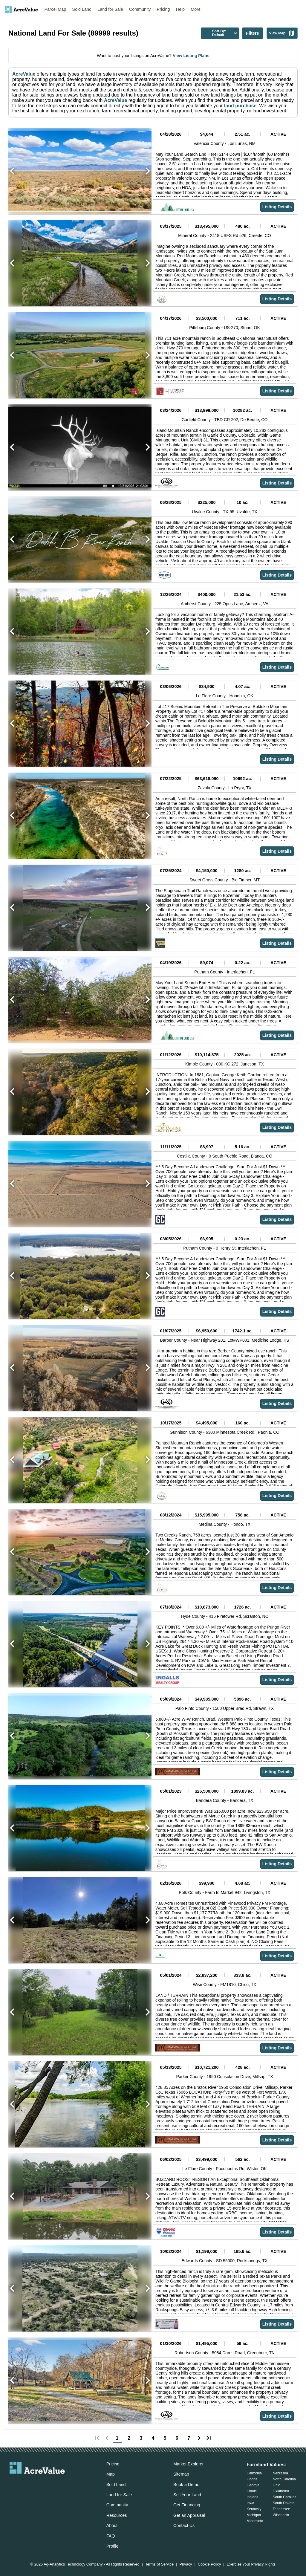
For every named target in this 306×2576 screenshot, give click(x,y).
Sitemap (181, 2474)
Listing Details (277, 206)
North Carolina (284, 2479)
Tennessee (281, 2509)
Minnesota (255, 2521)
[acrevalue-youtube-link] (61, 2484)
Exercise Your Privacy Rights (251, 2564)
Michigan (254, 2515)
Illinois (251, 2491)
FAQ (110, 2536)
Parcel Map (55, 9)
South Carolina (284, 2497)
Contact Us (184, 2525)
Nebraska (280, 2473)
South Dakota (284, 2503)
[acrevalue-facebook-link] (25, 2484)
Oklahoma (281, 2491)
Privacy (186, 2564)
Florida (252, 2479)
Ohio (276, 2485)
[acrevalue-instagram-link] (49, 2484)
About (112, 2525)
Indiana (252, 2497)
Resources (116, 2515)
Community (140, 9)
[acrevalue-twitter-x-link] (37, 2484)
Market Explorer (188, 2464)
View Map (282, 33)
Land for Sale (110, 9)
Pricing (163, 9)
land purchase (240, 105)
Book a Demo (186, 2484)
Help (180, 9)
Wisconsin (281, 2515)
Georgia (253, 2485)
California (254, 2473)
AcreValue (23, 74)
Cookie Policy (209, 2564)
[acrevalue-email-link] (13, 2484)
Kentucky (254, 2509)
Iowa (250, 2503)
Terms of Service (159, 2564)
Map (110, 2474)
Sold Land (81, 9)
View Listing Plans (190, 55)
